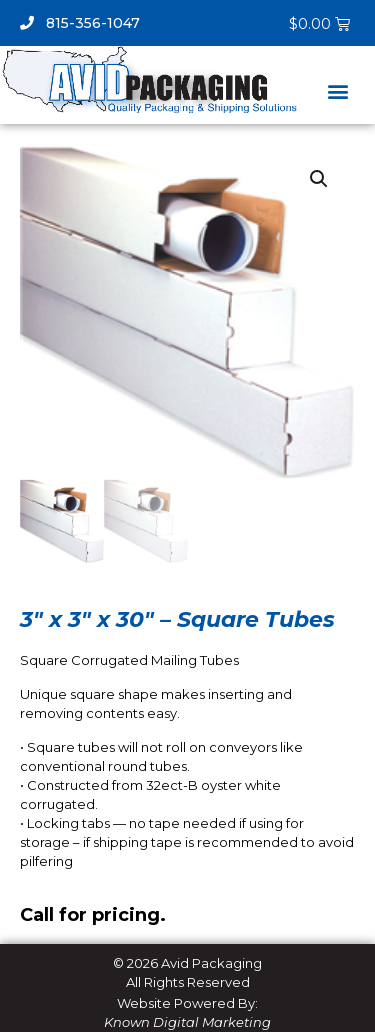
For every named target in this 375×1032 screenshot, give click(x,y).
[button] (337, 91)
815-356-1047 (80, 23)
